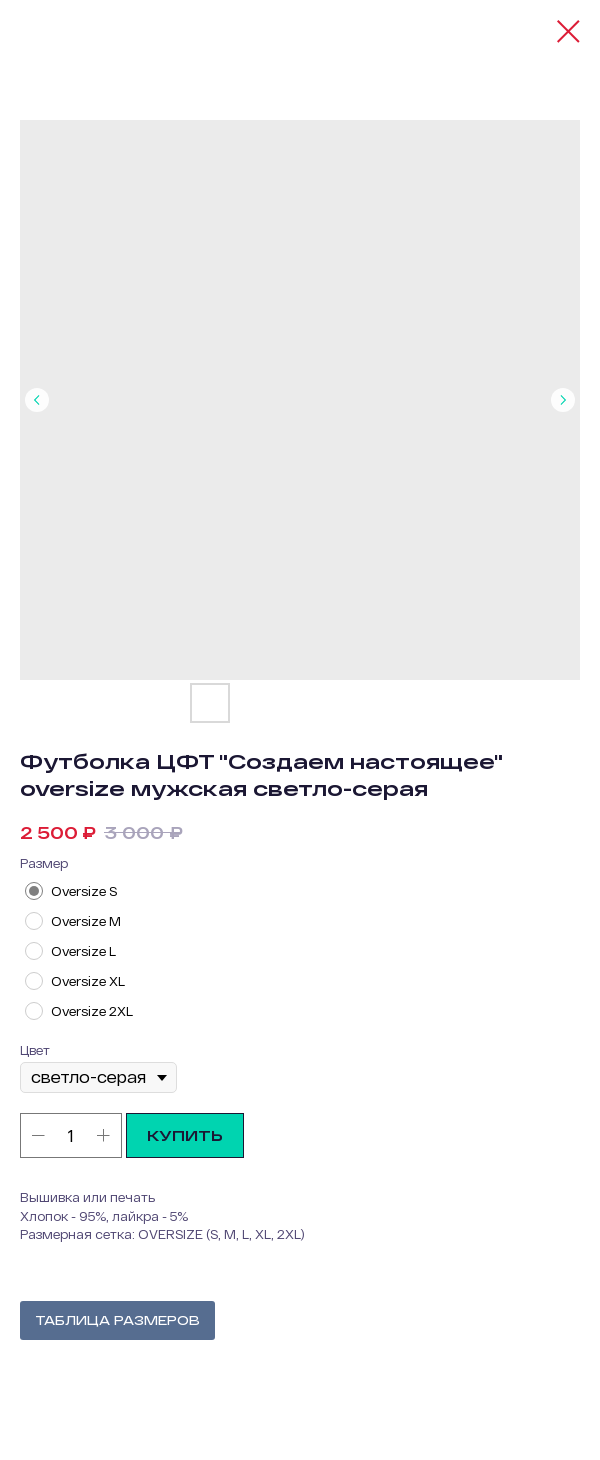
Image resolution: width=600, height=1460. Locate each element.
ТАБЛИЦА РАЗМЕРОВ (117, 1320)
